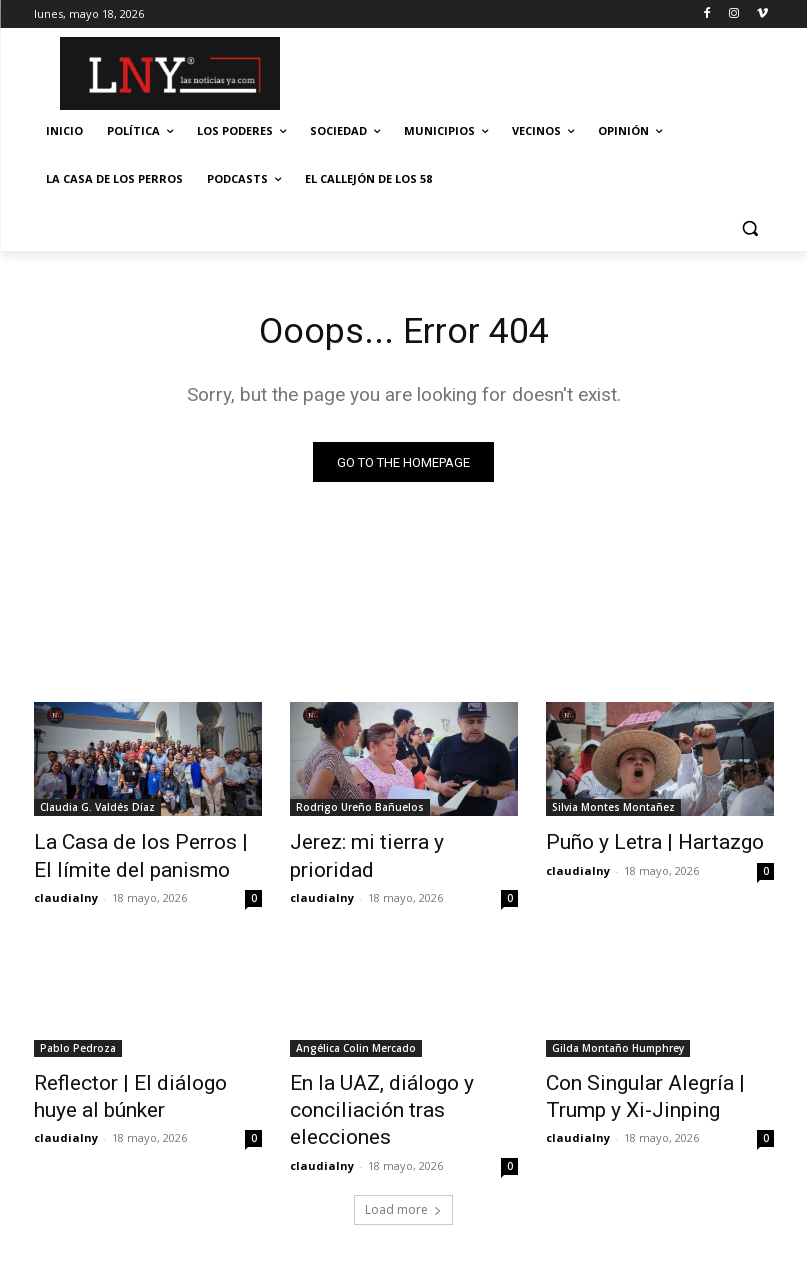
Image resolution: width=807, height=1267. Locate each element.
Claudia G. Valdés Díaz (97, 811)
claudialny (66, 890)
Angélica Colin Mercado (356, 1041)
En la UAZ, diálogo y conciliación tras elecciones (394, 1085)
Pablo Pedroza (78, 1041)
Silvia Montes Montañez (613, 811)
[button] (750, 227)
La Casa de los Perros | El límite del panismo (128, 855)
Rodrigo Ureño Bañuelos (360, 811)
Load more (403, 1164)
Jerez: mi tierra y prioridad (389, 844)
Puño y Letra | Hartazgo (633, 844)
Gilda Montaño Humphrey (618, 1041)
